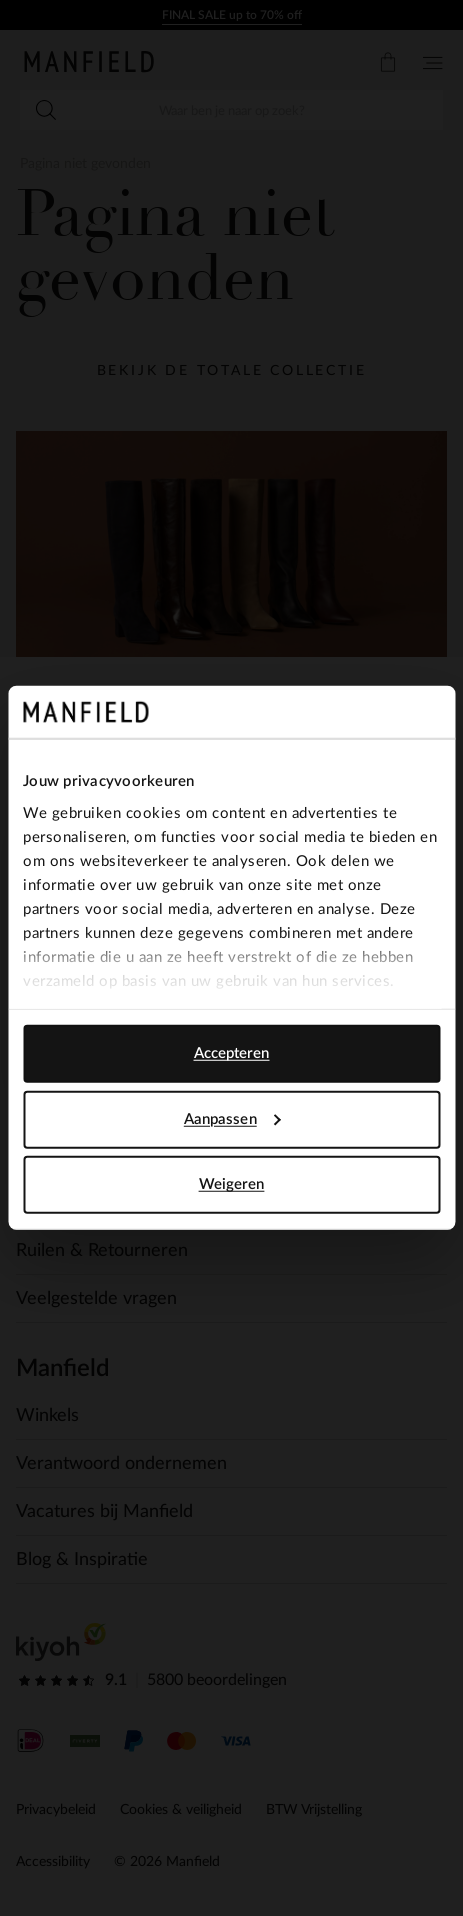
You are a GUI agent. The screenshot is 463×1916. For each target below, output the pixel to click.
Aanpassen (232, 1119)
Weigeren (232, 1184)
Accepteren (232, 1053)
